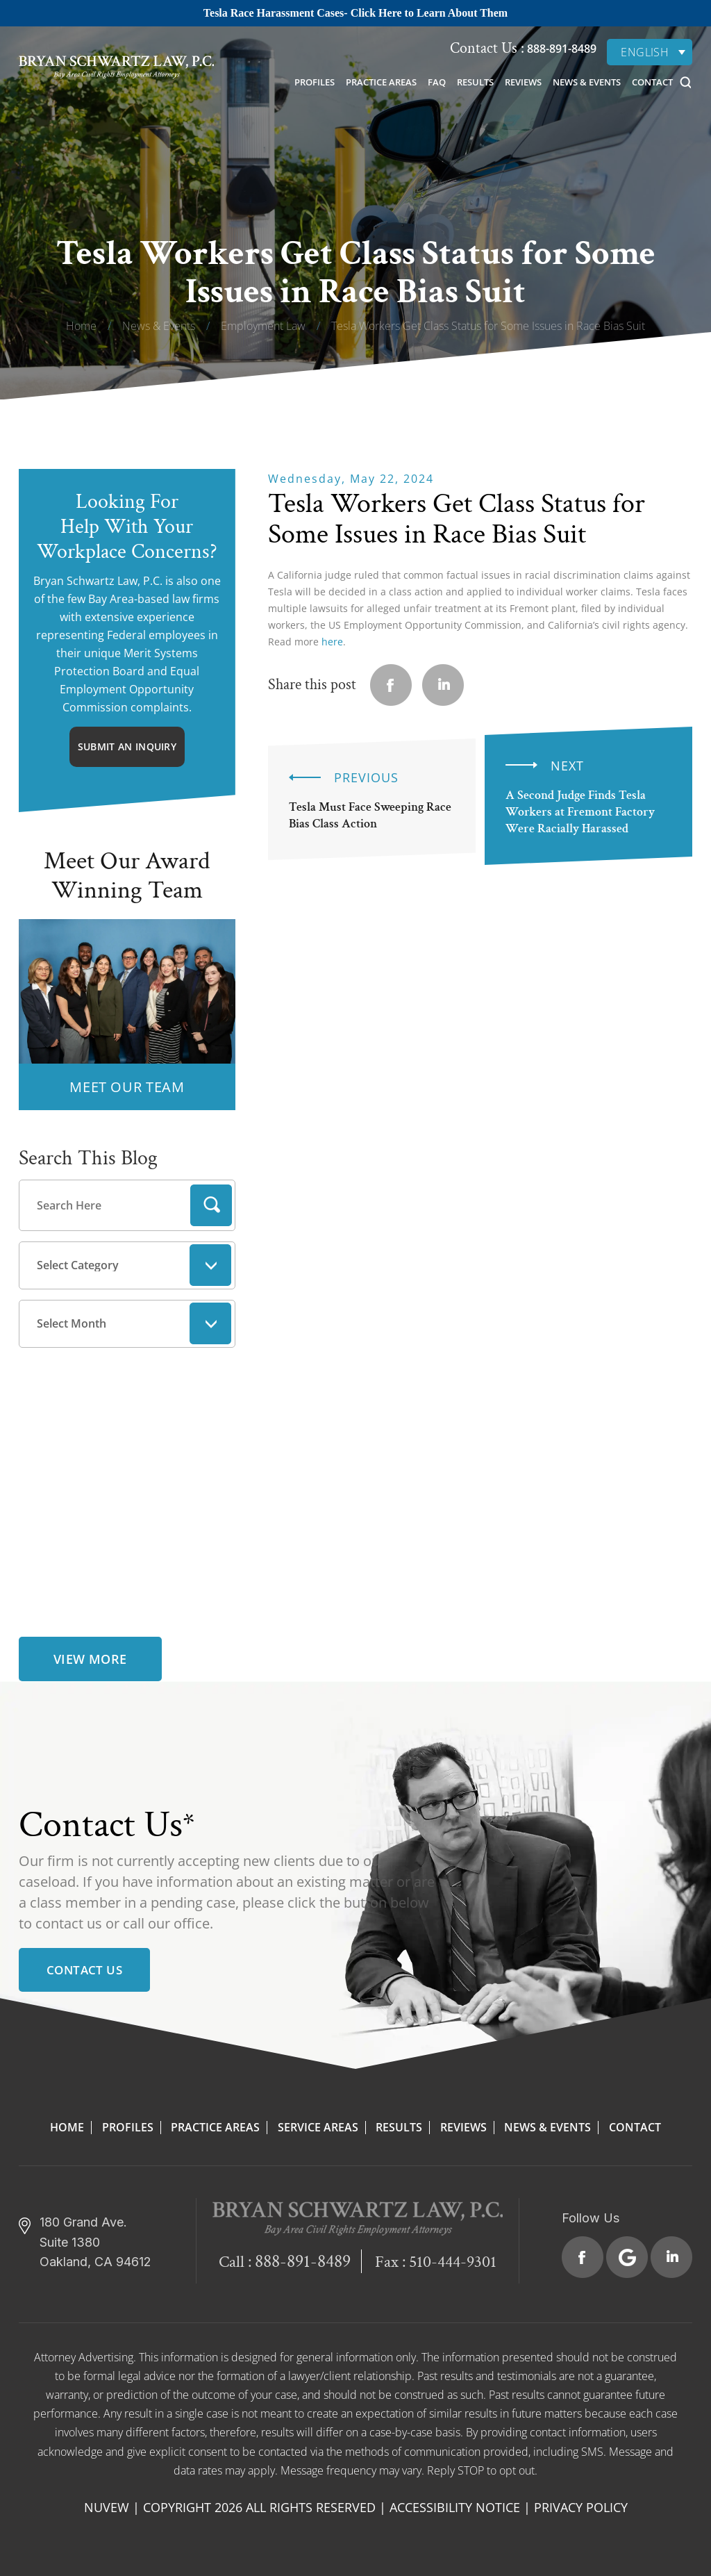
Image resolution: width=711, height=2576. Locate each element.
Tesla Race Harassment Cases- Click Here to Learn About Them (355, 13)
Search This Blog (88, 1158)
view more (90, 1659)
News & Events (587, 82)
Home (67, 2127)
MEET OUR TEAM (126, 1087)
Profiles (314, 82)
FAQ (437, 82)
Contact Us (84, 1970)
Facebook (582, 2257)
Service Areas (318, 2127)
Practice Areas (381, 82)
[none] (649, 52)
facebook (391, 685)
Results (475, 82)
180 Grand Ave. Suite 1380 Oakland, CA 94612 (95, 2242)
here (332, 641)
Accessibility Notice (455, 2507)
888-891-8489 (560, 48)
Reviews (523, 82)
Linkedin (443, 685)
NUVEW (106, 2507)
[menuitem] (649, 52)
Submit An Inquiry (127, 746)
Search (211, 1205)
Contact (652, 82)
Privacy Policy (581, 2507)
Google (627, 2257)
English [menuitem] (645, 52)
